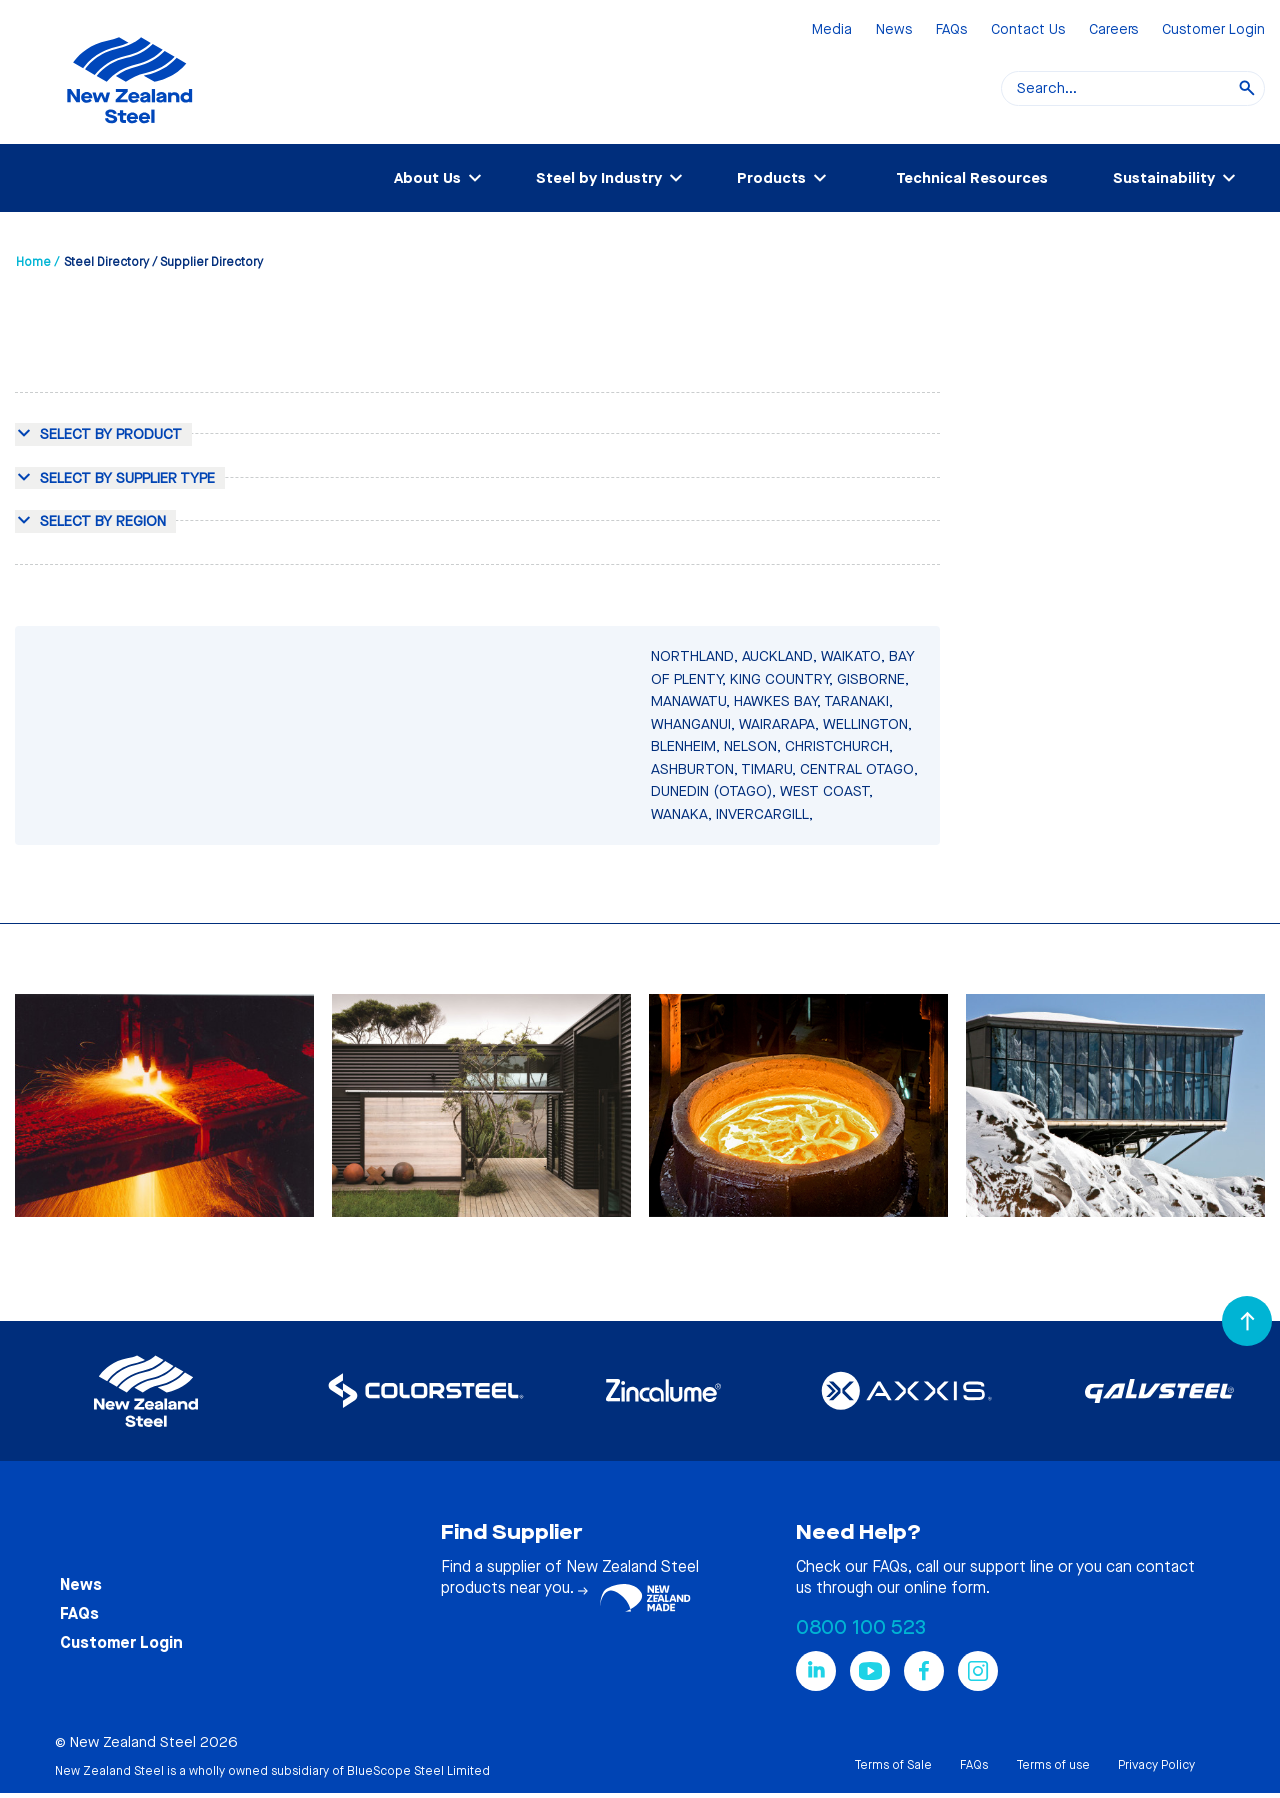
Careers (1113, 30)
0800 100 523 (861, 1627)
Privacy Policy (1156, 1765)
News (894, 30)
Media (832, 30)
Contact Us (1028, 30)
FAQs (951, 30)
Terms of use (1053, 1765)
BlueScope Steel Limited (418, 1771)
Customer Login (1213, 30)
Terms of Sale (893, 1765)
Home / (37, 262)
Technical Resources (972, 178)
